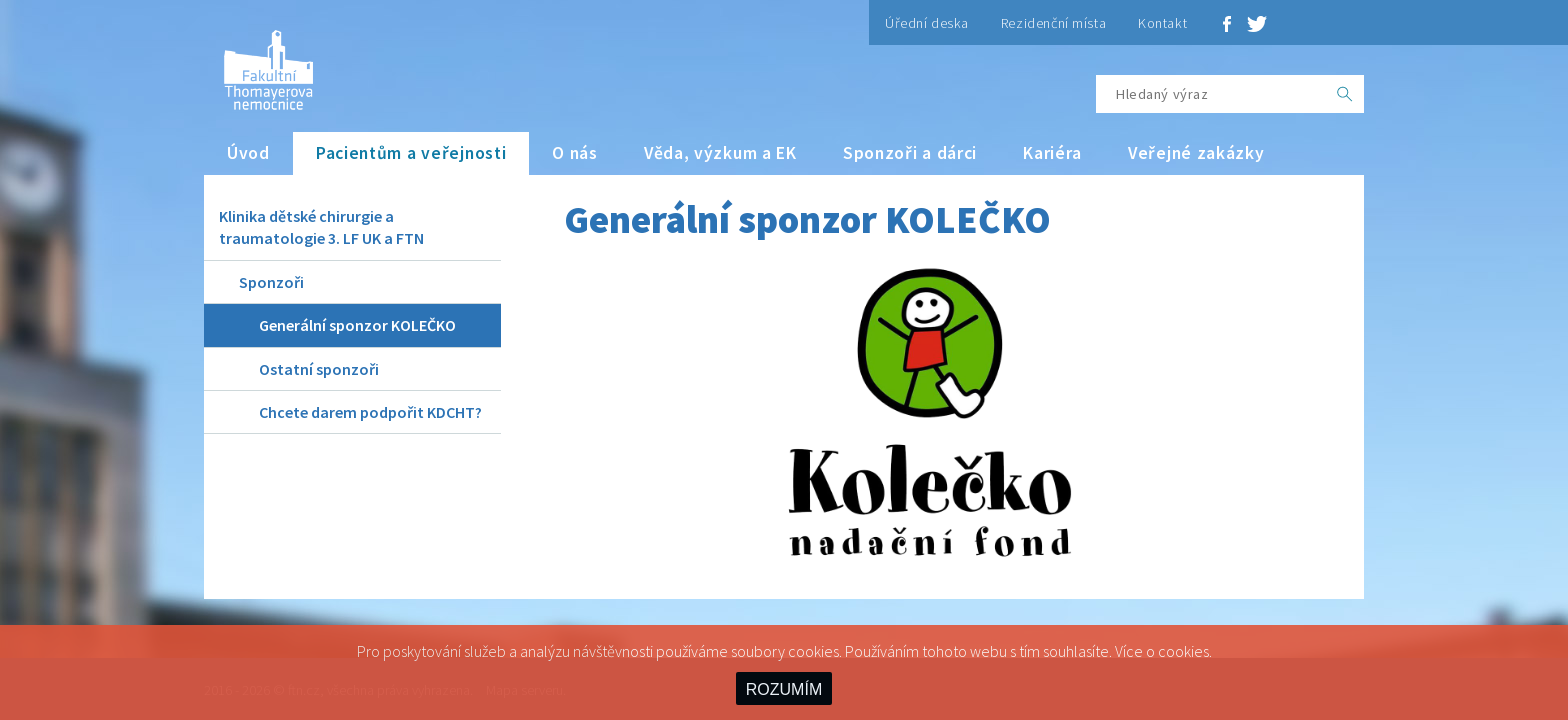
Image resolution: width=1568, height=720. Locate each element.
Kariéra (1052, 153)
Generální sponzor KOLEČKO (357, 325)
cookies (1183, 651)
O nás (575, 153)
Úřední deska (927, 23)
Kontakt (1162, 23)
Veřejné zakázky (1196, 153)
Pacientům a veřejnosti (411, 153)
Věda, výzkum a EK (720, 153)
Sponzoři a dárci (910, 153)
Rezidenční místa (1053, 23)
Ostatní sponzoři (319, 369)
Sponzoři (271, 282)
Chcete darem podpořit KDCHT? (370, 412)
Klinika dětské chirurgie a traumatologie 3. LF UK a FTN (321, 227)
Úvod (248, 153)
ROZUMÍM (784, 689)
